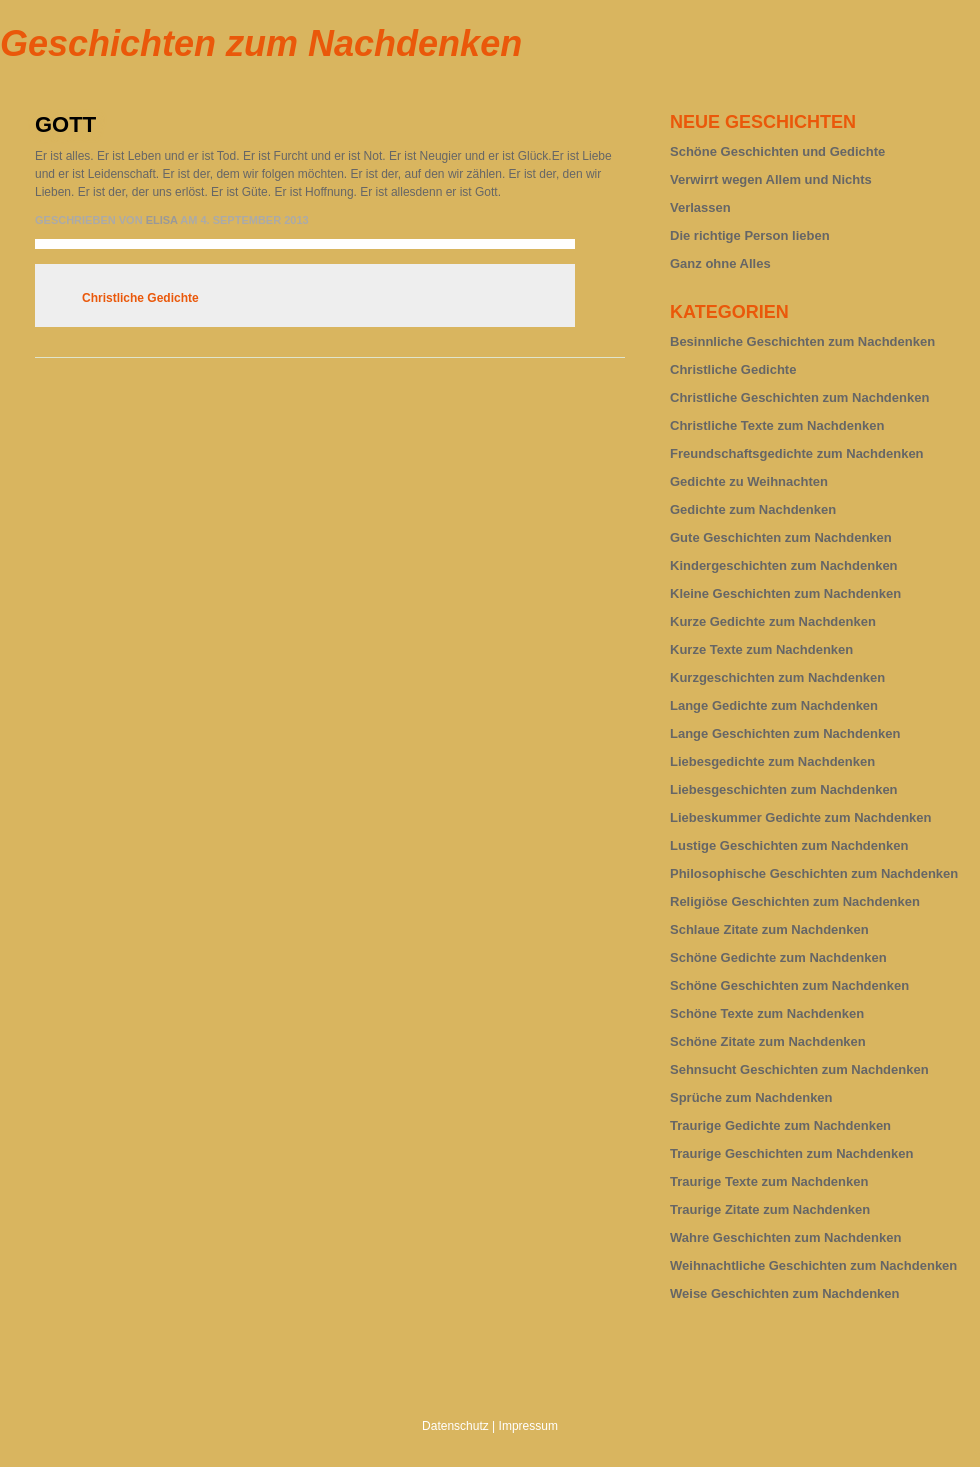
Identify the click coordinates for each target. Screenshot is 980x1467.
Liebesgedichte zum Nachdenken (772, 761)
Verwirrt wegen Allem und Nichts (771, 179)
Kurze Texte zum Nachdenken (761, 649)
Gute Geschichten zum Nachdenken (781, 537)
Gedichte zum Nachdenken (753, 509)
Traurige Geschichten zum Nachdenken (791, 1153)
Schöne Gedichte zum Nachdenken (778, 957)
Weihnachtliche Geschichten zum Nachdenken (813, 1265)
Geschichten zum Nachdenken (261, 44)
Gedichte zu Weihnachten (749, 481)
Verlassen (700, 207)
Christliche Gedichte (140, 298)
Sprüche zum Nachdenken (751, 1097)
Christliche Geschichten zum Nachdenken (799, 397)
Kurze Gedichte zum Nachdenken (773, 621)
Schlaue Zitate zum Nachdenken (769, 929)
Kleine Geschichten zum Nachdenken (785, 593)
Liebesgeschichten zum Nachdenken (784, 789)
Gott (65, 124)
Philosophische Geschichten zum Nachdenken (814, 873)
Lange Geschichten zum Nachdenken (785, 733)
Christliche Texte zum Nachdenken (777, 425)
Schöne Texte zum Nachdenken (767, 1013)
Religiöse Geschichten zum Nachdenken (795, 901)
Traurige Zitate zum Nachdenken (770, 1209)
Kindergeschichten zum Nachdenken (784, 565)
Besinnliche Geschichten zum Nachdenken (802, 341)
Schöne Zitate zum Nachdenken (768, 1041)
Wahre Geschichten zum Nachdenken (785, 1237)
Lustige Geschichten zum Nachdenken (789, 845)
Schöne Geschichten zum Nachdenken (789, 985)
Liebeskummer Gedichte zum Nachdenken (801, 817)
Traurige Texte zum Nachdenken (769, 1181)
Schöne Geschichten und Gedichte (777, 151)
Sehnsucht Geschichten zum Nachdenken (799, 1069)
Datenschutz (455, 1426)
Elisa (162, 220)
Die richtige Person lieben (750, 235)
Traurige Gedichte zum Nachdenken (780, 1125)
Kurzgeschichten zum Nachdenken (777, 677)
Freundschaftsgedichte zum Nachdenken (797, 453)
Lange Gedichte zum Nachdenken (774, 705)
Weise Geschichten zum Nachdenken (785, 1293)
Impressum (528, 1426)
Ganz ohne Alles (720, 263)
